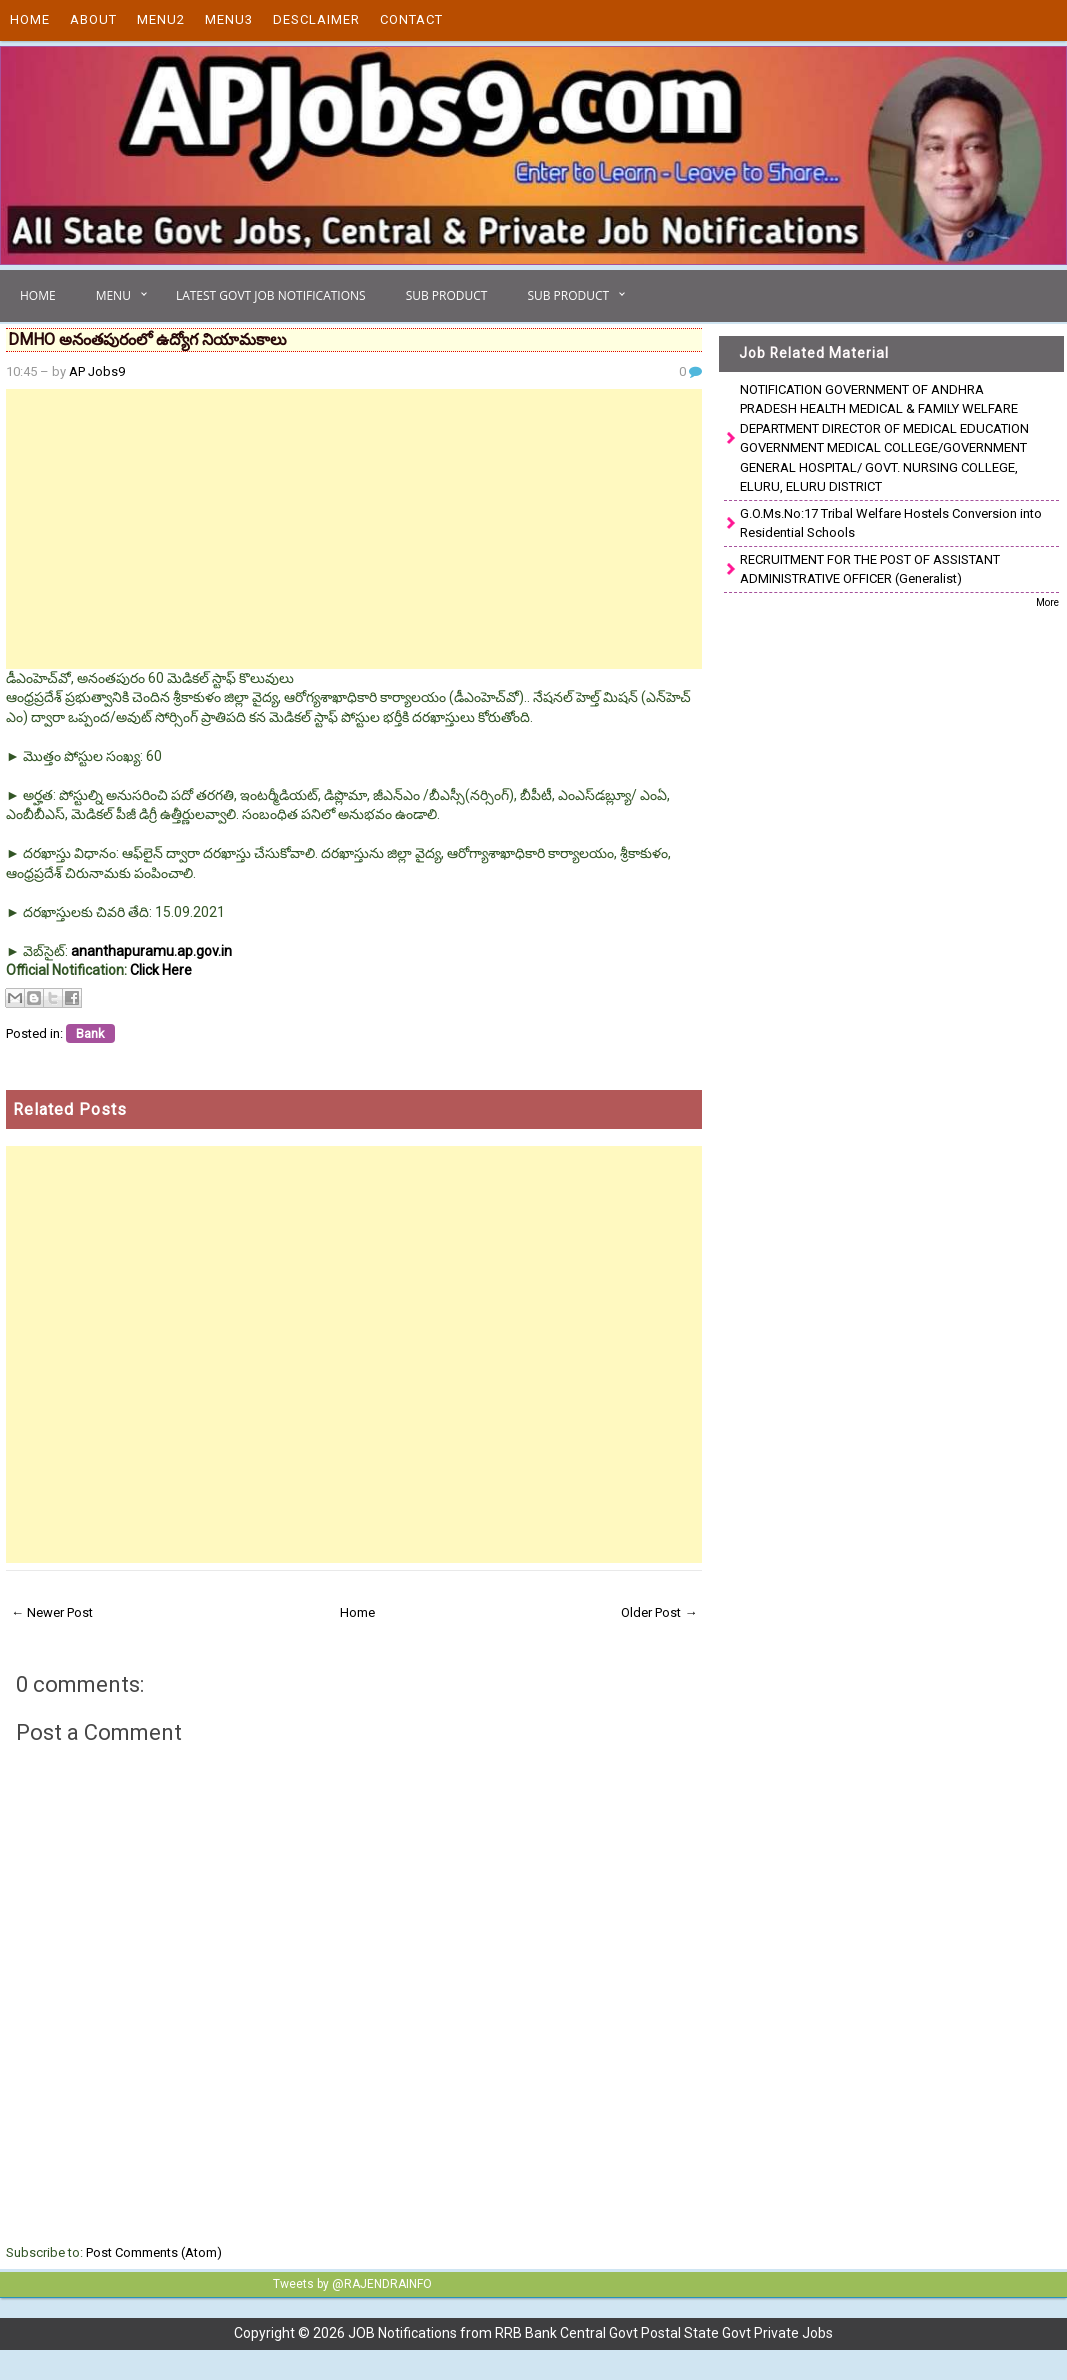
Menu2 (161, 19)
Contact (411, 19)
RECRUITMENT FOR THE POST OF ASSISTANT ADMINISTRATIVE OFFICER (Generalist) (870, 569)
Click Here (161, 970)
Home (30, 19)
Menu (113, 295)
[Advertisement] (354, 529)
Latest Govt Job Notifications (271, 295)
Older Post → (659, 1612)
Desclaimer (316, 19)
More (1047, 602)
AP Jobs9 (97, 371)
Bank (90, 1033)
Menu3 (229, 19)
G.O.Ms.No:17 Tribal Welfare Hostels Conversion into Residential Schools (891, 523)
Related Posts (70, 1109)
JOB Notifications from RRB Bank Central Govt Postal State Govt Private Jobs (590, 2333)
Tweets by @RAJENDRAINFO (352, 2284)
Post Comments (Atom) (154, 2252)
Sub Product (447, 295)
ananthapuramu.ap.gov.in (151, 951)
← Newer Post (52, 1612)
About (93, 19)
